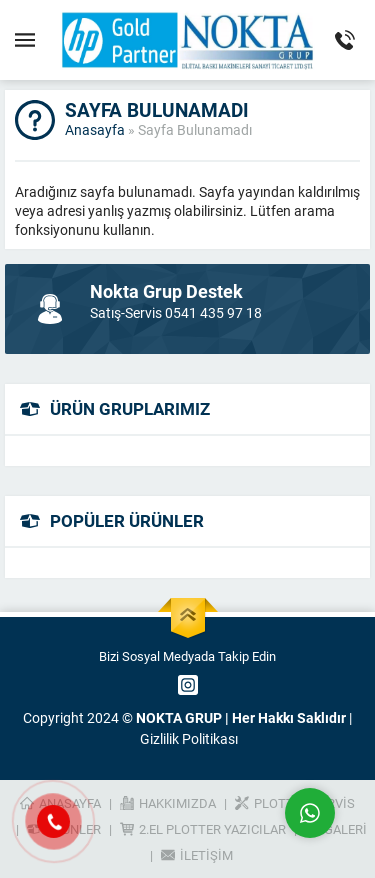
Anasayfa (95, 129)
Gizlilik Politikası (189, 738)
